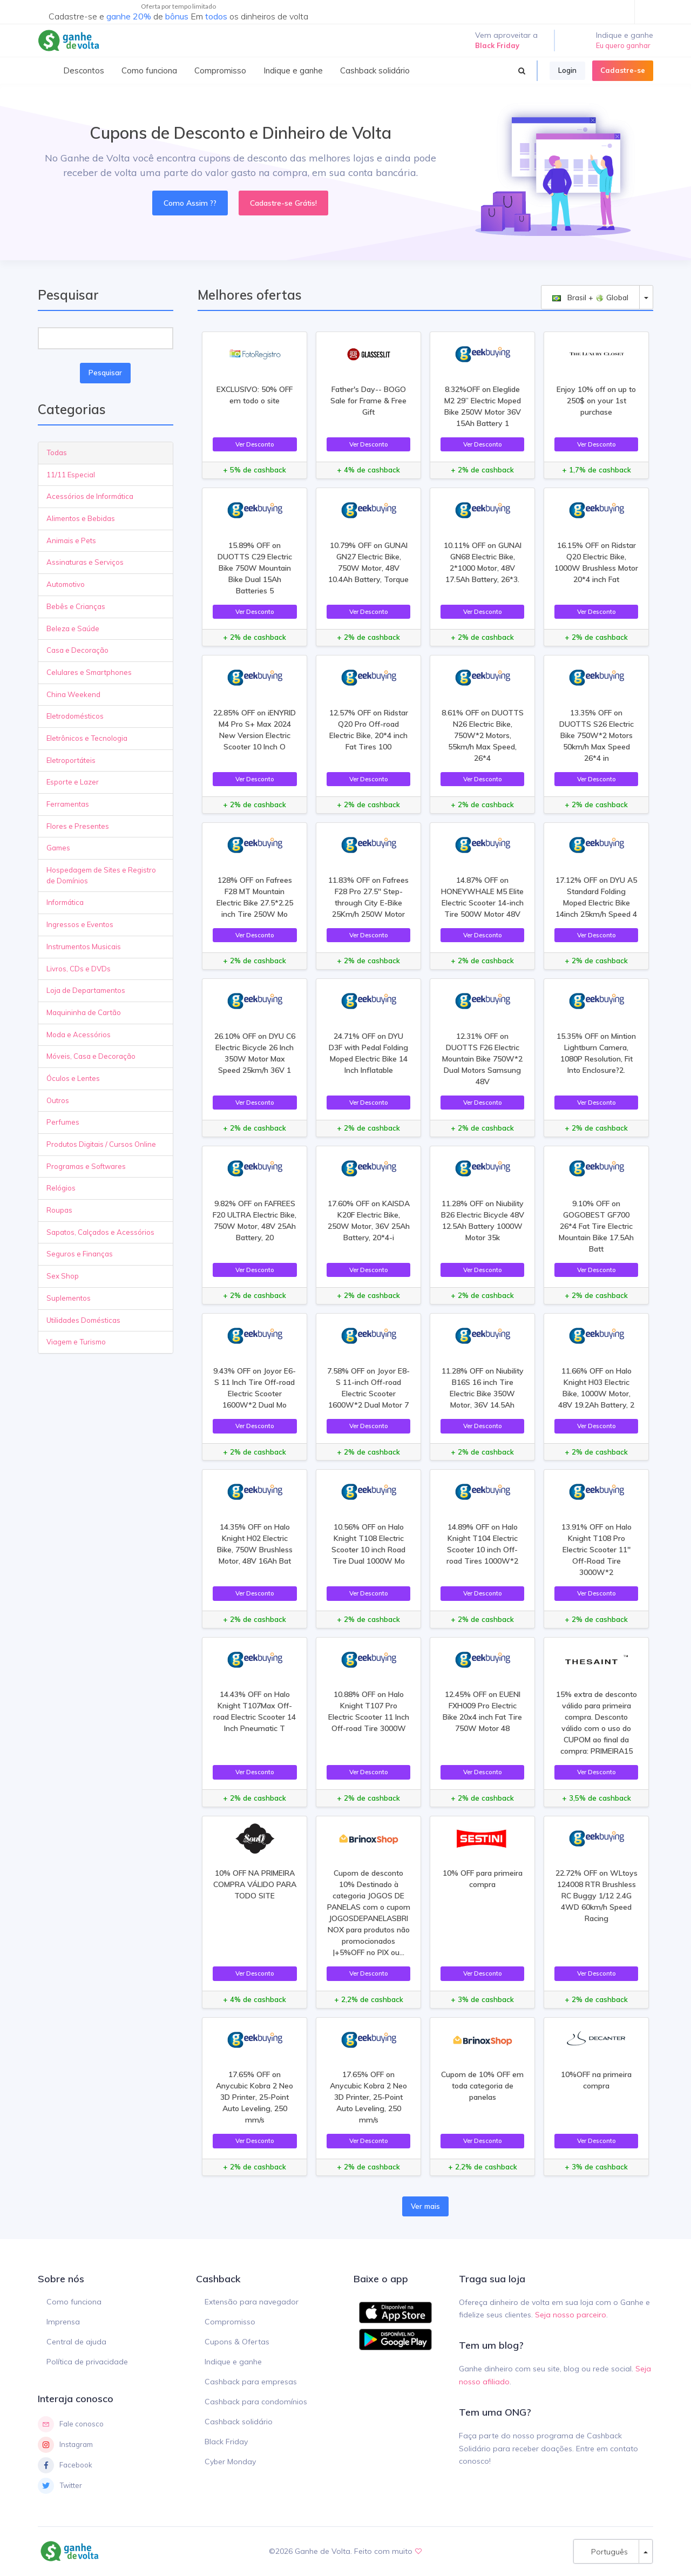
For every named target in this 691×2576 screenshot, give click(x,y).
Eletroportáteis (71, 760)
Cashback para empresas (251, 2381)
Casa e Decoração (77, 650)
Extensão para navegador (252, 2302)
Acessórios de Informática (89, 496)
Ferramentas (67, 804)
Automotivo (65, 584)
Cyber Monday (230, 2461)
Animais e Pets (71, 540)
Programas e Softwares (86, 1166)
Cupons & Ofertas (237, 2342)
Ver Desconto (254, 444)
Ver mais (425, 2206)
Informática (65, 902)
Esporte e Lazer (72, 781)
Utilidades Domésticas (83, 1320)
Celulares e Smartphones (89, 672)
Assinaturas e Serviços (85, 562)
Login (567, 70)
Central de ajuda (76, 2342)
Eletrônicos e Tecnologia (86, 738)
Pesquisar (105, 372)
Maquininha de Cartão (83, 1012)
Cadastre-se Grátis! (283, 202)
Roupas (59, 1210)
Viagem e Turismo (76, 1341)
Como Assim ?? (190, 202)
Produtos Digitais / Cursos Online (101, 1144)
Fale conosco (71, 2424)
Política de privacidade (87, 2362)
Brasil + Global (590, 297)
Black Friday (226, 2441)
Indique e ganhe (233, 2362)
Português (606, 2551)
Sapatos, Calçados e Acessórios (100, 1232)
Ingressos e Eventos (79, 924)
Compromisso (230, 2322)
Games (58, 847)
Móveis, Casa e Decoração (91, 1056)
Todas (56, 452)
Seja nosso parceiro (570, 2315)
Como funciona (73, 2302)
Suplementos (68, 1298)
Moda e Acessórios (78, 1034)
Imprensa (63, 2322)
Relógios (61, 1188)
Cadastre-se (622, 70)
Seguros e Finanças (79, 1253)
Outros (57, 1100)
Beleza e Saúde (72, 628)
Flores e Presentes (77, 826)
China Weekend (73, 694)
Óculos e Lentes (73, 1078)
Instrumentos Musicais (83, 946)
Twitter (60, 2486)
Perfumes (62, 1122)
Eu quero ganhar (623, 45)
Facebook (65, 2465)
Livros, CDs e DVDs (78, 968)
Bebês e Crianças (75, 606)
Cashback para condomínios (256, 2401)
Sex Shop (62, 1276)
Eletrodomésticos (75, 716)
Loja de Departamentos (85, 990)
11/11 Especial (70, 474)
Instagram (65, 2445)
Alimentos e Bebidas (80, 518)
